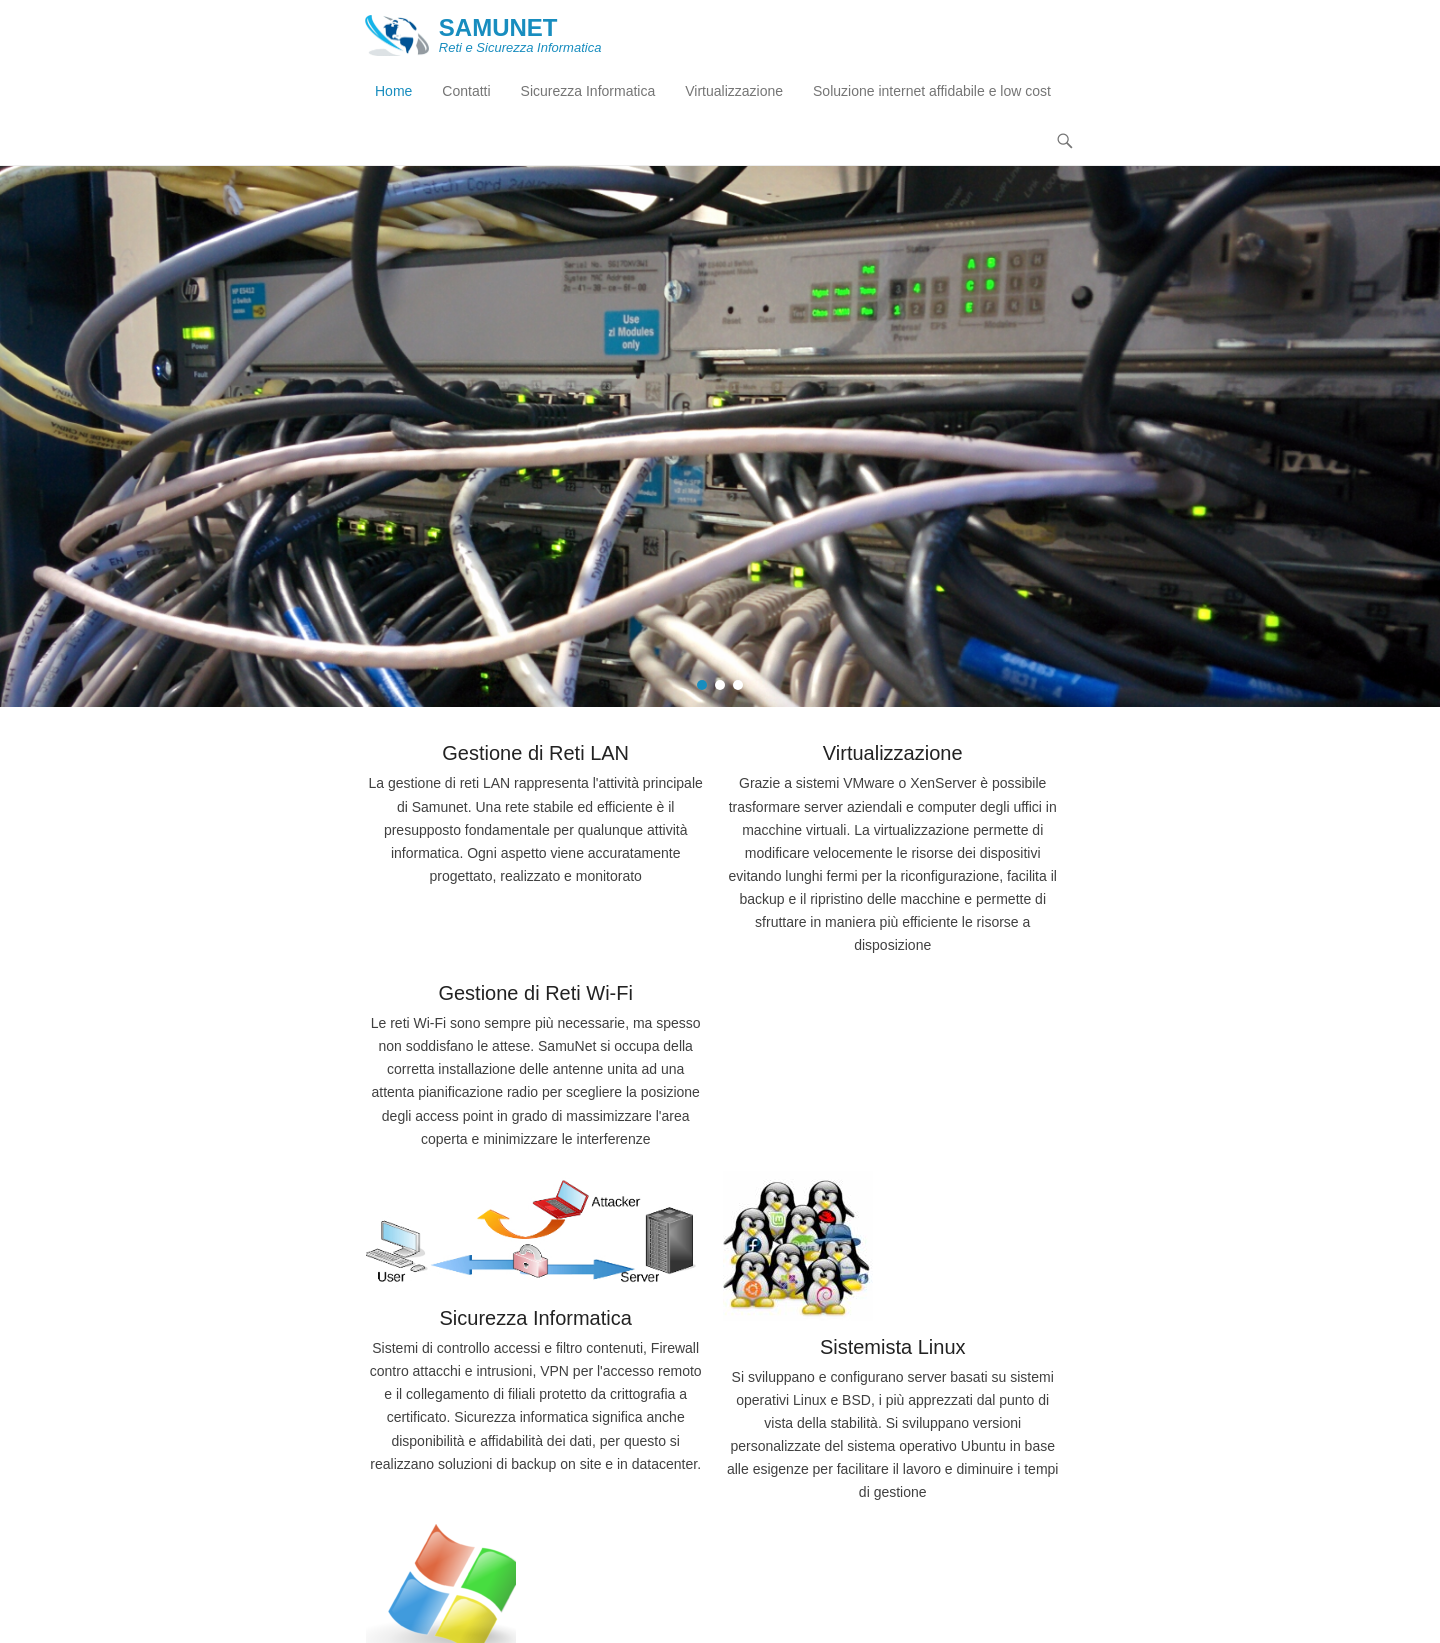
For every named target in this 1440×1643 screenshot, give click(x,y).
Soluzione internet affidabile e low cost (932, 91)
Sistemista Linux (893, 1347)
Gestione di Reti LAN (535, 753)
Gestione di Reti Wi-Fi (535, 993)
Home (393, 91)
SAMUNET (498, 27)
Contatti (466, 91)
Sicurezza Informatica (588, 91)
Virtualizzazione (734, 91)
